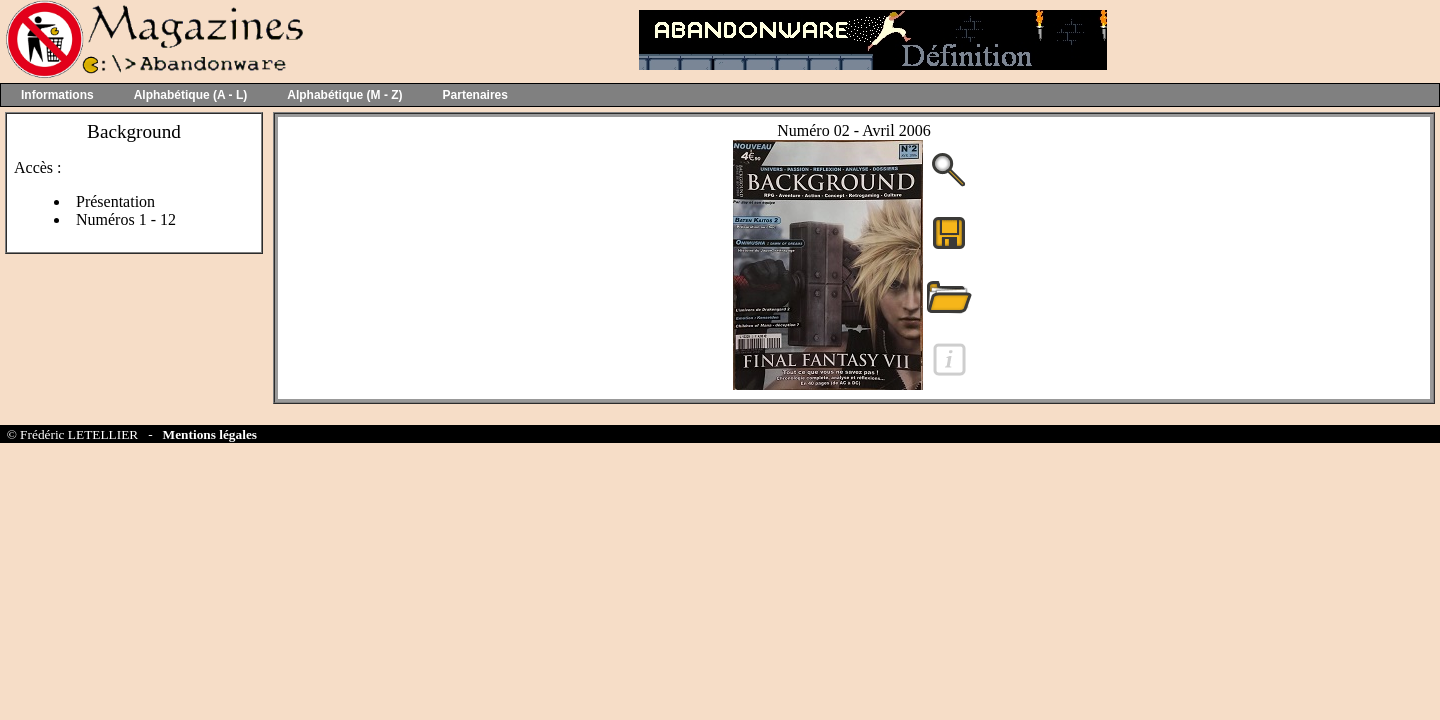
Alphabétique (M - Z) (344, 95)
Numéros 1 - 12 (126, 219)
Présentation (115, 201)
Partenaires (475, 95)
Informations (57, 95)
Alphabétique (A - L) (191, 95)
